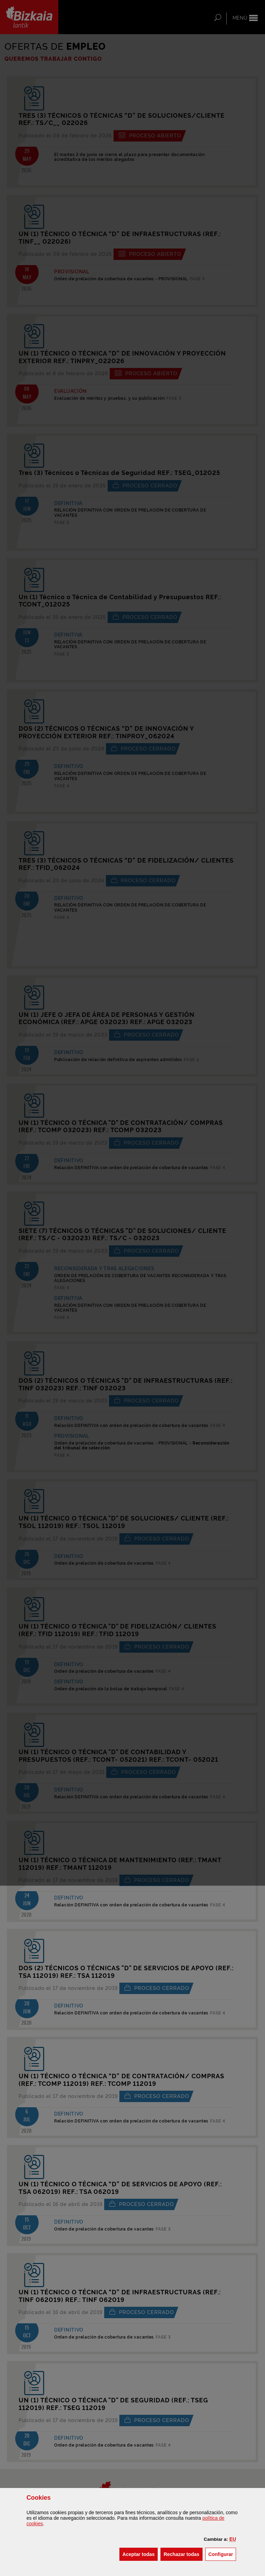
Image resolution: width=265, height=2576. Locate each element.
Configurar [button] (222, 2553)
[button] (232, 2539)
